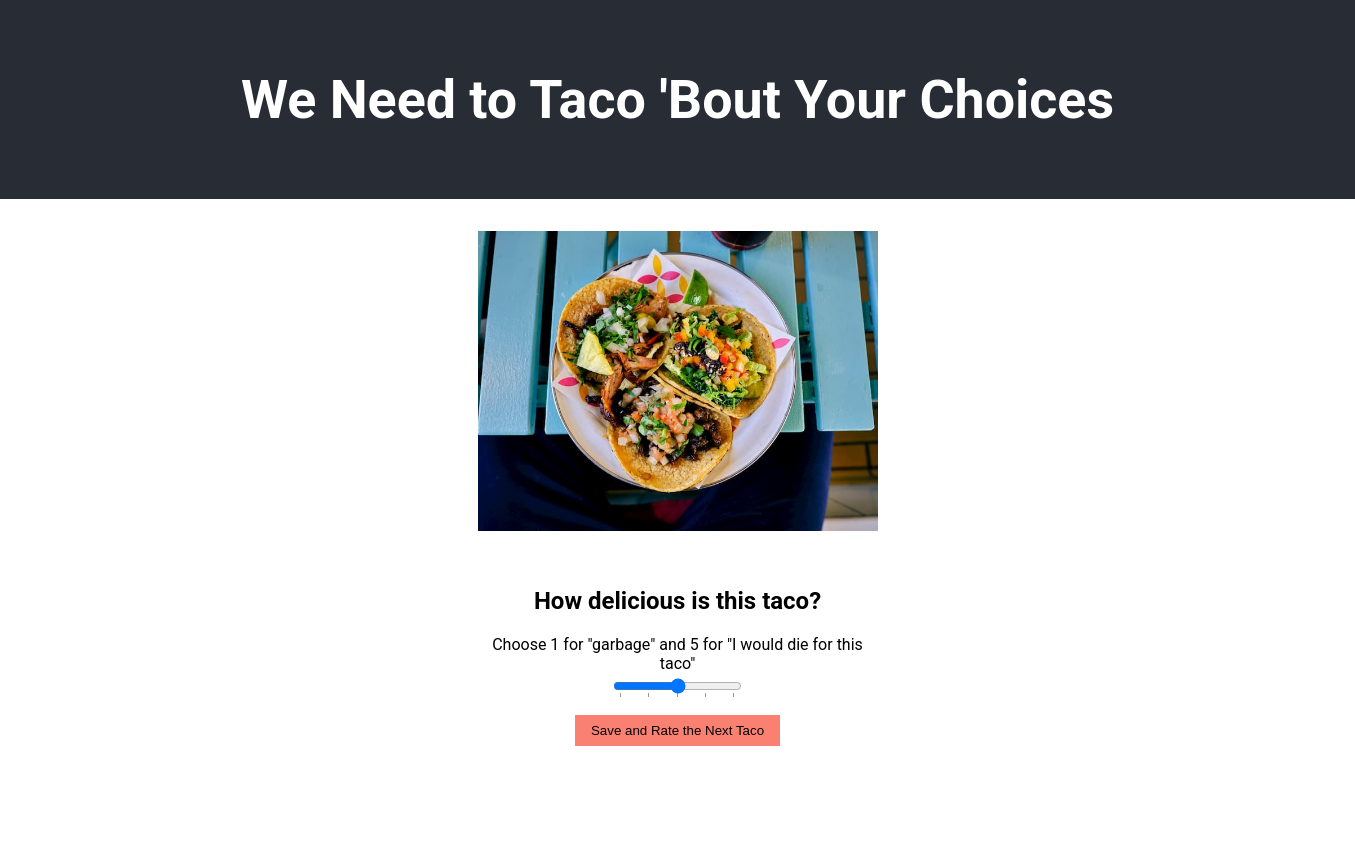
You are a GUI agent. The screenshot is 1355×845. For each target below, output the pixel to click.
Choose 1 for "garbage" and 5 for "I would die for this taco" (677, 654)
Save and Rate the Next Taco (677, 730)
